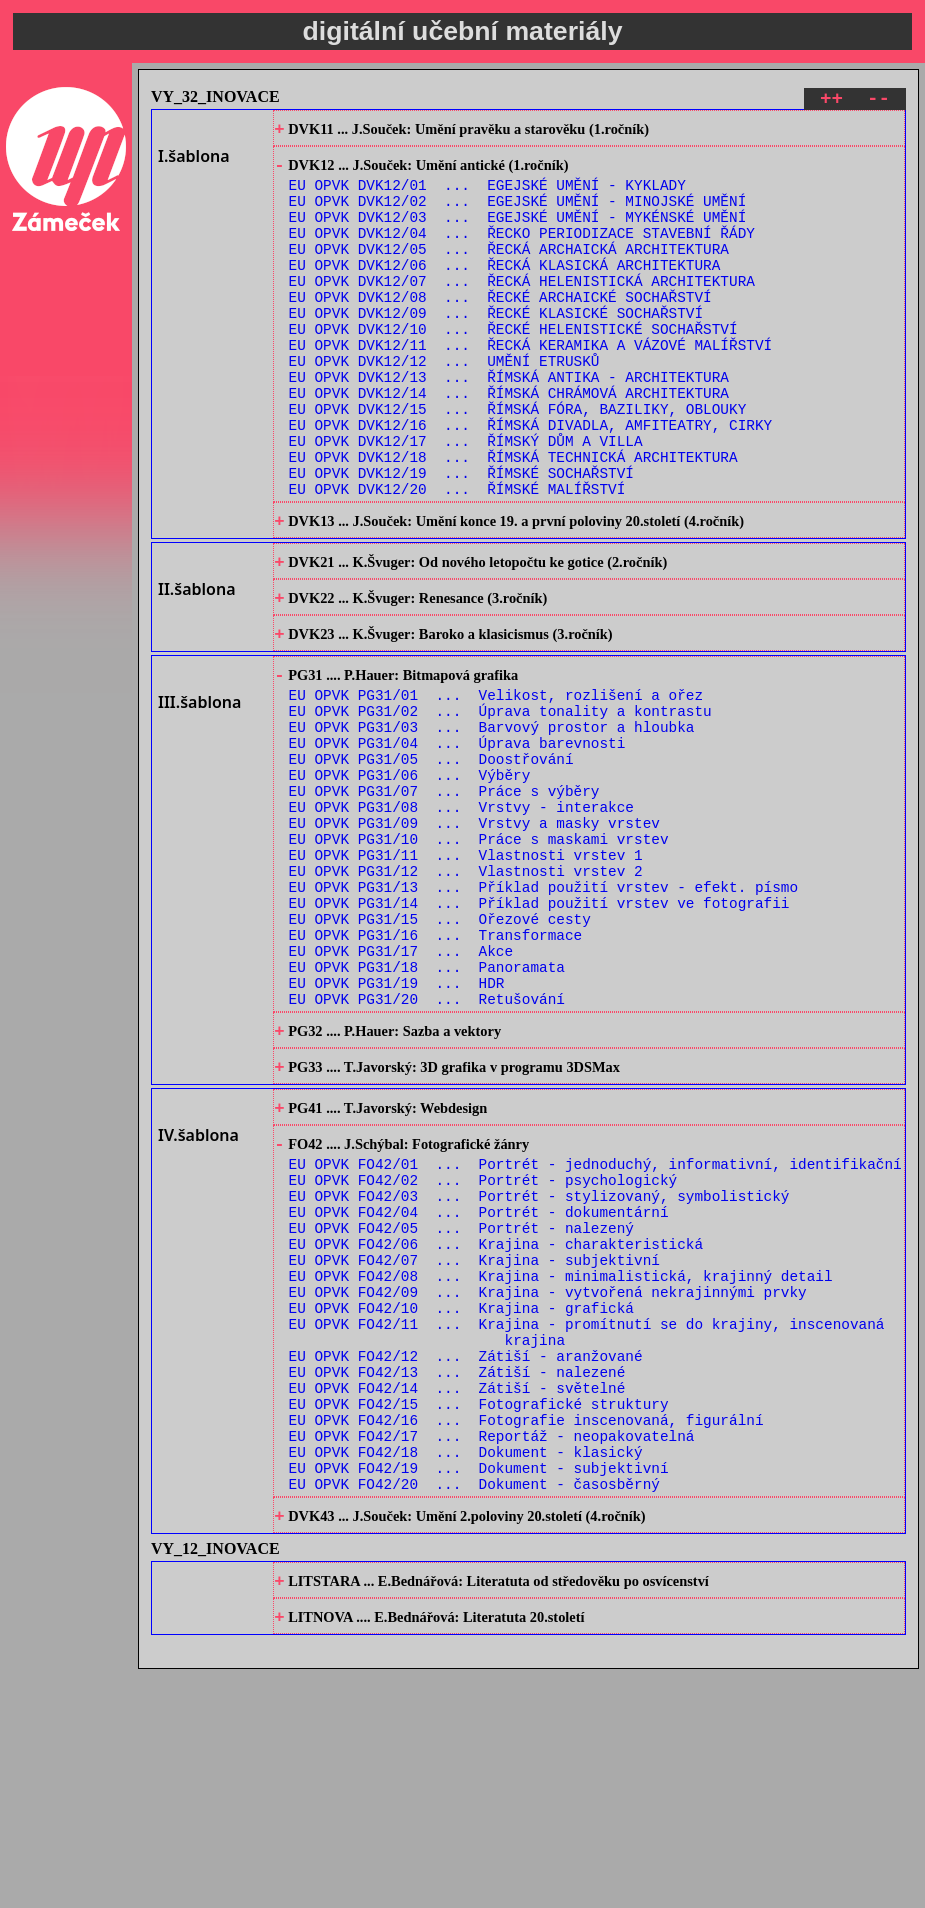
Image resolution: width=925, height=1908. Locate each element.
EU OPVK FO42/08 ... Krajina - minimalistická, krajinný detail (561, 1463)
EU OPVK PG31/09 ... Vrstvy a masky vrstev (474, 937)
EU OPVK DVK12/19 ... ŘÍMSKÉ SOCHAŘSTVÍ (461, 537)
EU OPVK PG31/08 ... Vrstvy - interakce (461, 918)
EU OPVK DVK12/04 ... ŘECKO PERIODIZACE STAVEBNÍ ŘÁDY (522, 252)
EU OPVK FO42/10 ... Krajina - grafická (461, 1501)
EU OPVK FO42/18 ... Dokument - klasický (466, 1672)
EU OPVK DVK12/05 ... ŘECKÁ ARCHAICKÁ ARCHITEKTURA (509, 271)
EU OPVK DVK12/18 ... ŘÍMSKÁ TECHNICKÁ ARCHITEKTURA (513, 518)
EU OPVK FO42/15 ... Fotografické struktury (479, 1615)
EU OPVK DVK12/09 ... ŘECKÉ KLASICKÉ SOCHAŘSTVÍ (496, 347)
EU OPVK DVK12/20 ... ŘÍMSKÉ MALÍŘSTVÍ (457, 556)
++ (831, 101)
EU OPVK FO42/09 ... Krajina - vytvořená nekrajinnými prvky (548, 1482)
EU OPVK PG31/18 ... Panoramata (427, 1108)
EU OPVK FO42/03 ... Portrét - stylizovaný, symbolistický (539, 1368)
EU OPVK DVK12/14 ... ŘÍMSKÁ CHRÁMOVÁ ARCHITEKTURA (509, 442)
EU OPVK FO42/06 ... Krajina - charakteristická (496, 1425)
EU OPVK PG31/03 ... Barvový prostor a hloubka (492, 823)
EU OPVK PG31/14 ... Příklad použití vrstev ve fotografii (539, 1032)
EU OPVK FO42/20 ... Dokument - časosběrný (474, 1710)
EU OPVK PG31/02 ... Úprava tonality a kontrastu (500, 804)
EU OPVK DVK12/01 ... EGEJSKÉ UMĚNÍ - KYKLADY (487, 195)
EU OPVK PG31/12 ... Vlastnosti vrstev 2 (466, 994)
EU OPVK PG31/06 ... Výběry (410, 880)
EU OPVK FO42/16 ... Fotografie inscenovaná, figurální (526, 1634)
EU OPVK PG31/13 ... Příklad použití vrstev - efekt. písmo (543, 1013)
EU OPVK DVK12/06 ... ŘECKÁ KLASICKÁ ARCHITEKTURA (505, 290)
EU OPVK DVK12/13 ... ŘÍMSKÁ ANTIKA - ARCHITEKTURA (509, 423)
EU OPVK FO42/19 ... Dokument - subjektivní (479, 1691)
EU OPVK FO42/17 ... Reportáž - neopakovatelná (492, 1653)
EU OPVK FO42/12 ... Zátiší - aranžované (466, 1558)
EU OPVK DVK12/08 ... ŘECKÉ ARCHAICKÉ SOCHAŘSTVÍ (500, 328)
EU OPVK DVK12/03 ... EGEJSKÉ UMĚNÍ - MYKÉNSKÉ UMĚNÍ (518, 233)
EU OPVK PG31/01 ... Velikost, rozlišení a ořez (496, 785)
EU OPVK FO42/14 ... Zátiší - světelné (457, 1596)
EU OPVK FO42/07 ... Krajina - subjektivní (474, 1444)
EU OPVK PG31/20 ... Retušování (427, 1146)
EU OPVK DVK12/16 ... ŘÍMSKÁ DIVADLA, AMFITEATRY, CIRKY (531, 480)
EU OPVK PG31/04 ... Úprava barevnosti (457, 842)
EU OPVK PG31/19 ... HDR (397, 1127)
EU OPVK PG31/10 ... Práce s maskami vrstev (479, 956)
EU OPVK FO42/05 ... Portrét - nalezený (461, 1406)
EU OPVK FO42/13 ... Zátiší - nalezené (457, 1577)
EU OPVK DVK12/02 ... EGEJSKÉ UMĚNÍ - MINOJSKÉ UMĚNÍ (518, 214)
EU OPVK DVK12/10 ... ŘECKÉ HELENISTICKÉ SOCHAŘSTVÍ (513, 366)
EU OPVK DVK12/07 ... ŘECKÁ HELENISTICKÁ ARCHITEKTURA (522, 309)
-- (878, 101)
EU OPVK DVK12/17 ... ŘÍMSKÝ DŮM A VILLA (466, 499)
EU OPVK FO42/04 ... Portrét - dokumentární (479, 1387)
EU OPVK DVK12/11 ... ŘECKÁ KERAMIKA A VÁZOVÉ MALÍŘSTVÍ (531, 385)
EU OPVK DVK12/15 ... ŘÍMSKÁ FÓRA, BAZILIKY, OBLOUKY (518, 461)
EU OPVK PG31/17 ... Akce (401, 1089)
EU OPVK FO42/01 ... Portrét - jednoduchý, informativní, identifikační (595, 1330)
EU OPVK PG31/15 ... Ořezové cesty (440, 1051)
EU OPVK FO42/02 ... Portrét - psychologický (483, 1349)
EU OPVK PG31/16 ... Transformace (436, 1070)
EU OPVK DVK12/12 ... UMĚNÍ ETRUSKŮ (444, 404)
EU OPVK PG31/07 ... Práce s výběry (444, 899)
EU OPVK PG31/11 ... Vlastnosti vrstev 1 (466, 975)
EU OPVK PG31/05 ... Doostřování (431, 861)
